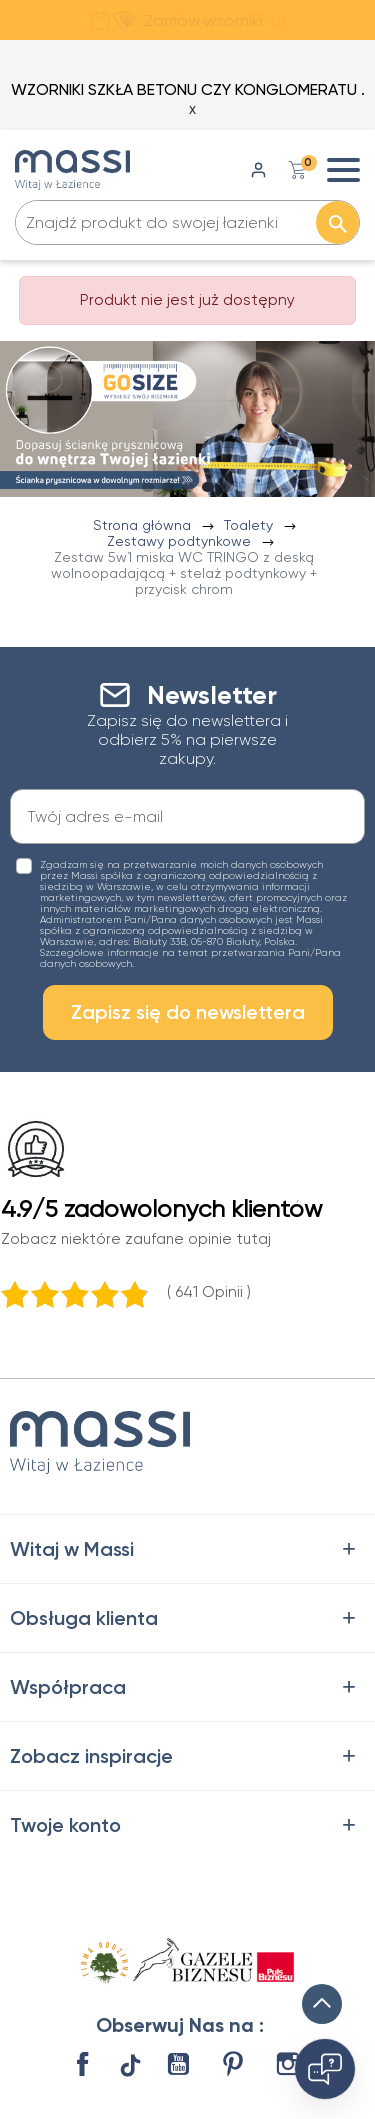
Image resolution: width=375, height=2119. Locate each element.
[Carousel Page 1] (148, 487)
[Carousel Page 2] (168, 487)
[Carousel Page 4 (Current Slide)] (208, 487)
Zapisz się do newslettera (188, 1012)
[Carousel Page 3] (188, 487)
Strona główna (144, 525)
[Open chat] (325, 2069)
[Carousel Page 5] (228, 487)
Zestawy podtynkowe (181, 541)
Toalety (250, 525)
